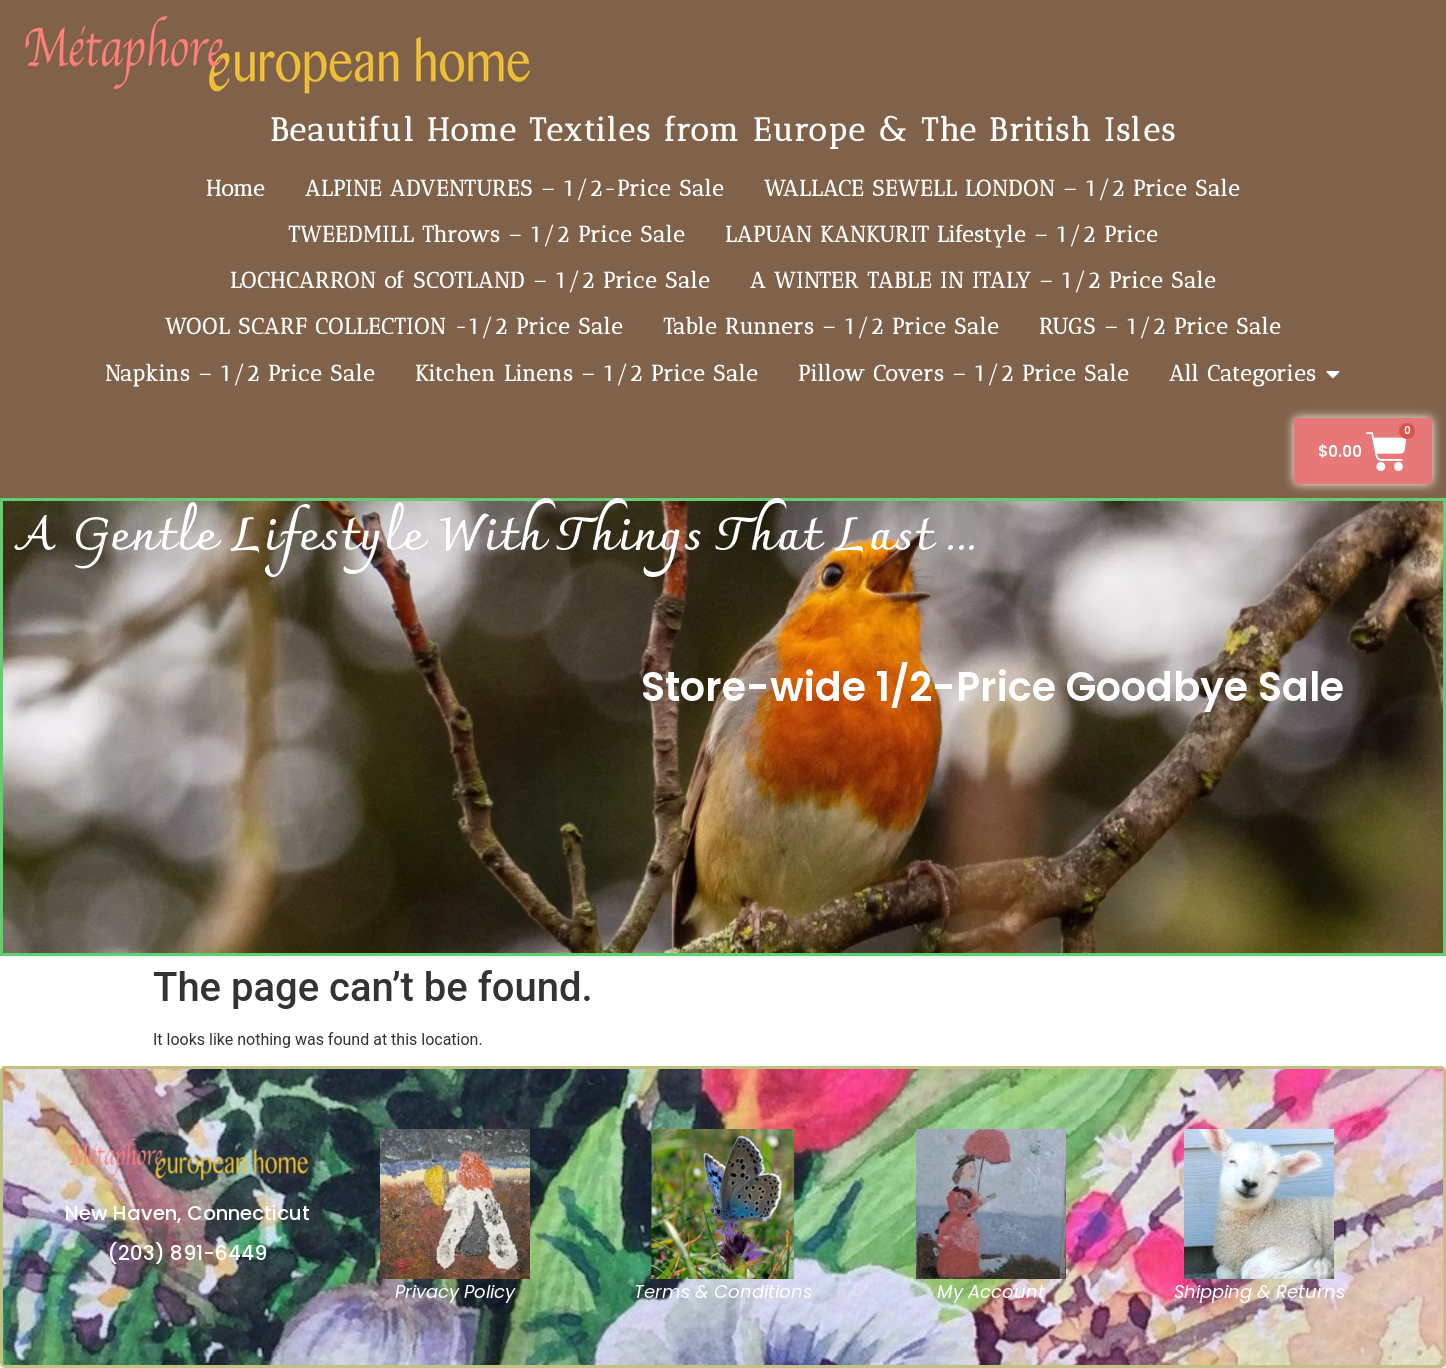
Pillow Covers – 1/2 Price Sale (963, 373)
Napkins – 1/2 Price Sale (240, 373)
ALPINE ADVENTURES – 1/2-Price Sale (514, 188)
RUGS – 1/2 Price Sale (1160, 326)
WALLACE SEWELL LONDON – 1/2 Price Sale (1002, 188)
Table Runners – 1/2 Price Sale (831, 326)
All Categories (1255, 374)
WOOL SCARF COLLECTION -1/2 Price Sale (394, 326)
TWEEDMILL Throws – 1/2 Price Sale (486, 234)
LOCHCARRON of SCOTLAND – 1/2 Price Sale (470, 280)
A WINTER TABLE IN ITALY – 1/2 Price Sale (983, 280)
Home (235, 188)
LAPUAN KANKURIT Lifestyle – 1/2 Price (941, 234)
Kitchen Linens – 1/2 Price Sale (586, 373)
